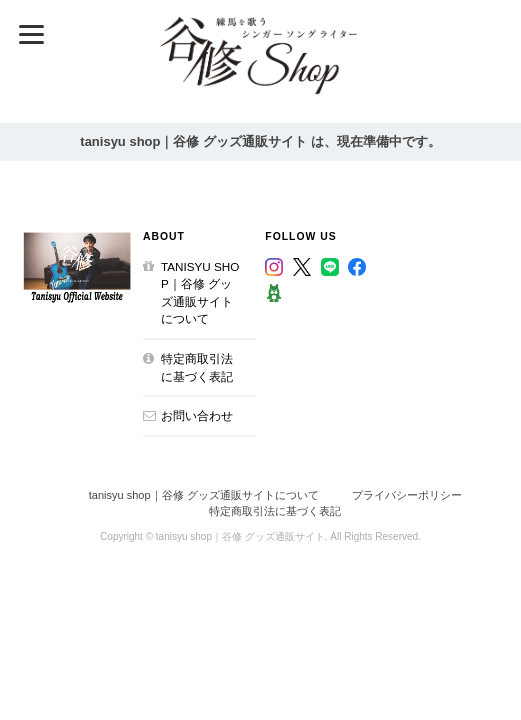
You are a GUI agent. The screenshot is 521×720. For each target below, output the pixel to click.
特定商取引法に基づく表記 (197, 367)
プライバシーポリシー (407, 495)
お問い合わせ (197, 415)
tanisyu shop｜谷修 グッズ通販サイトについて (200, 293)
